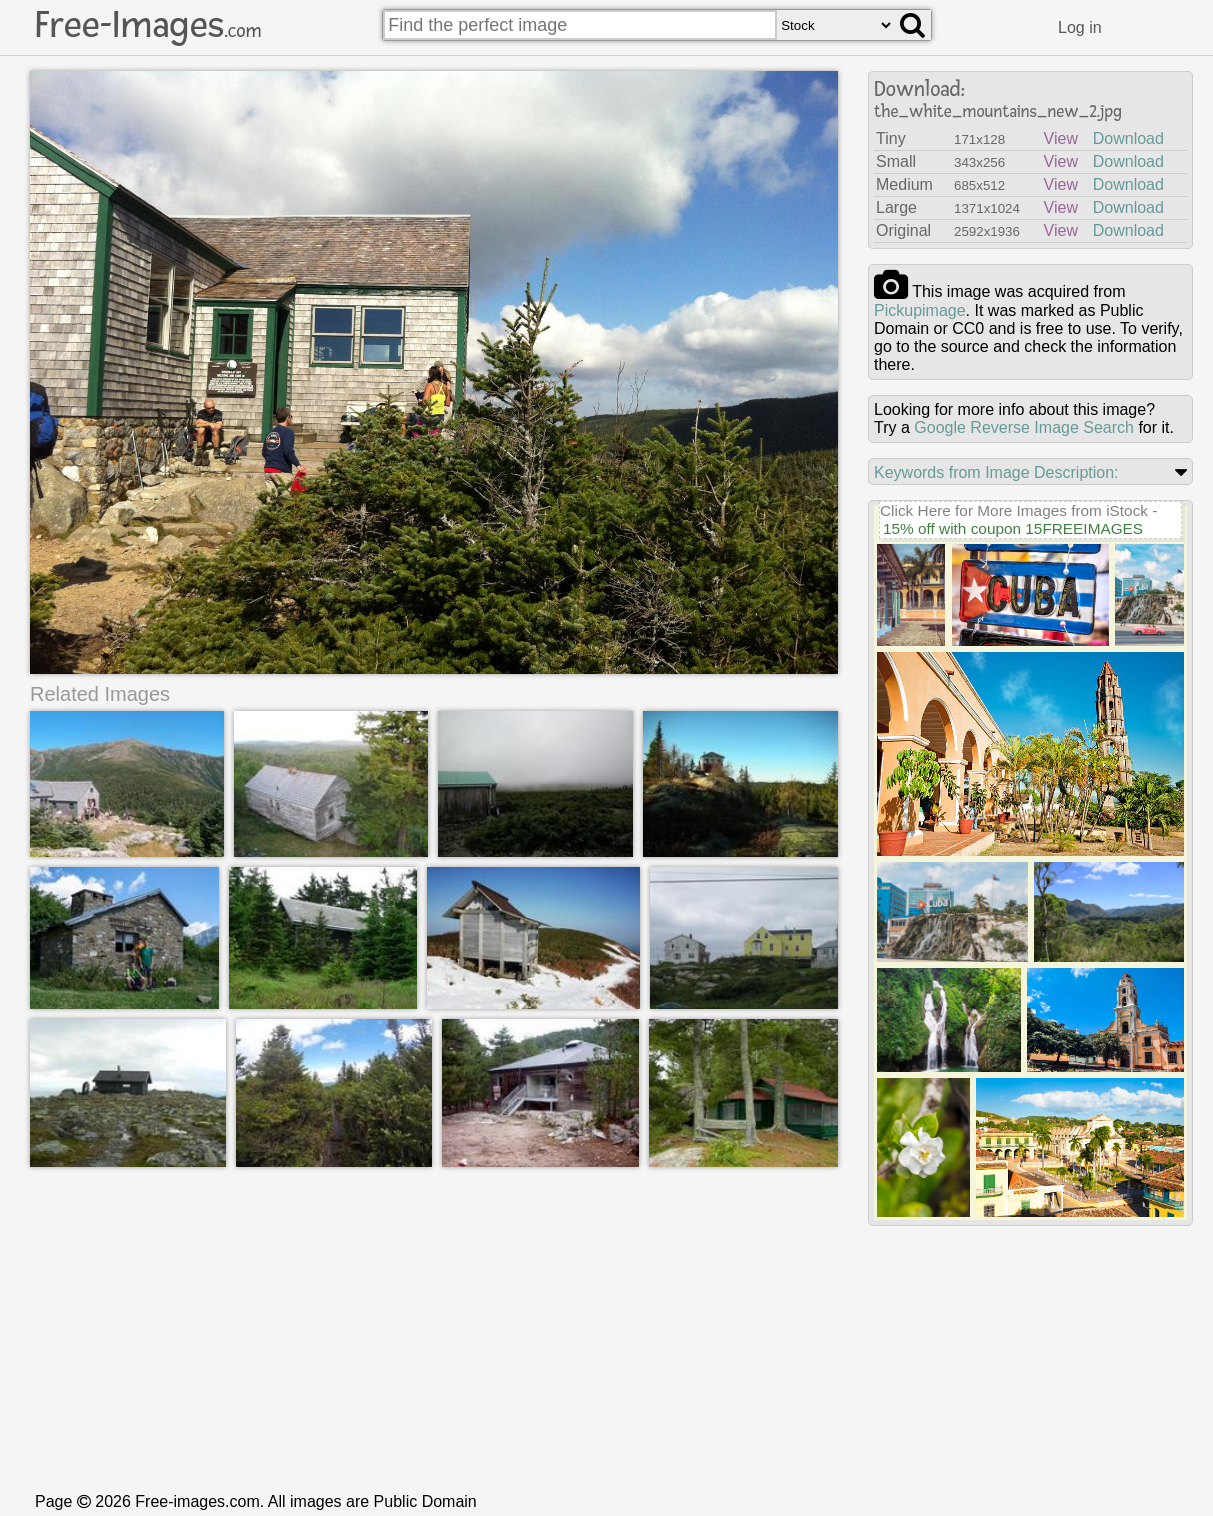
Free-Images (148, 25)
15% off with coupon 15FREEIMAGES (1013, 528)
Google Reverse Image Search (1024, 427)
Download (1128, 138)
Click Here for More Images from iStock (1014, 510)
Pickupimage (920, 310)
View (1061, 138)
